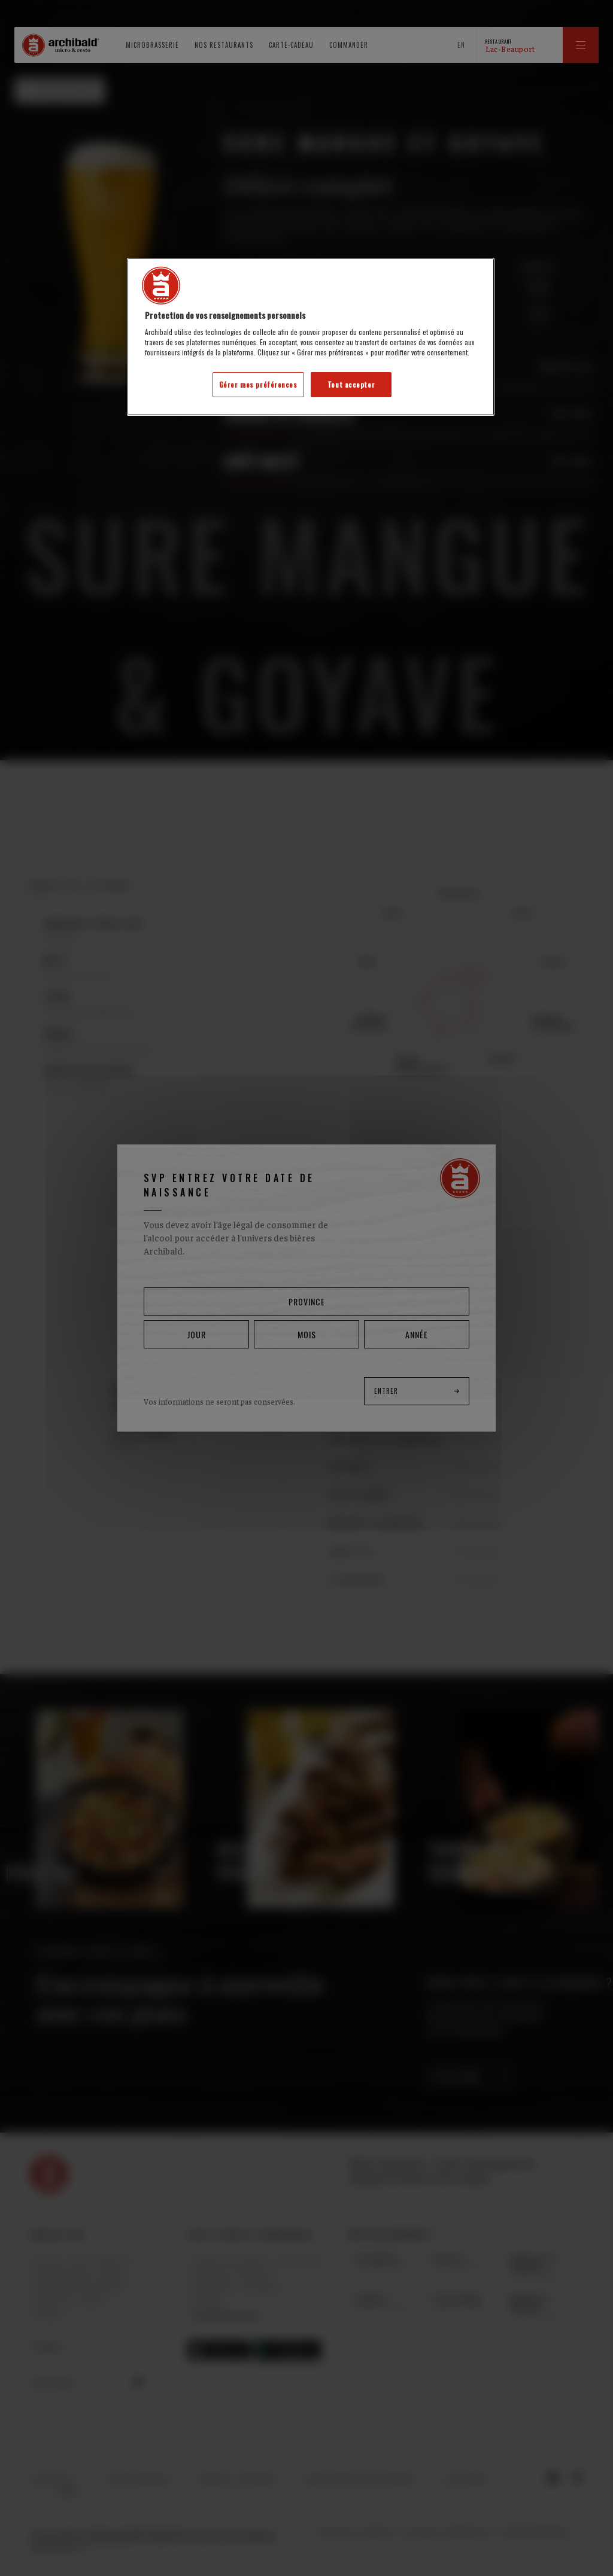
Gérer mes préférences (258, 384)
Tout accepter (351, 384)
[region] (310, 337)
